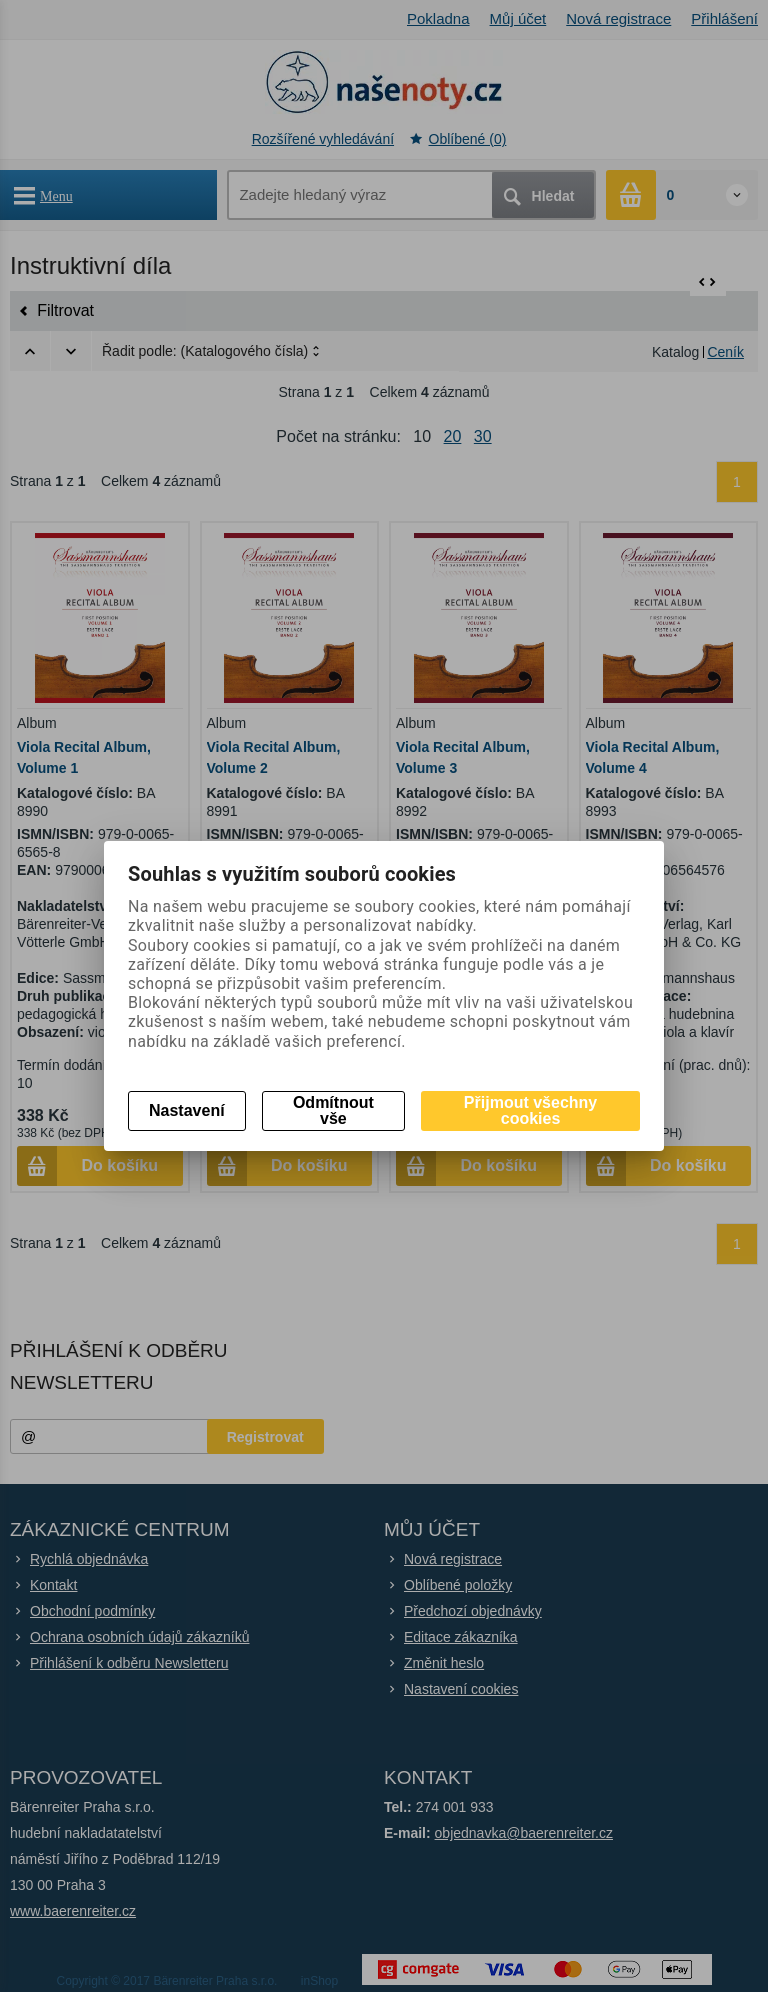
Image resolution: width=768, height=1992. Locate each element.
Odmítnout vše (333, 1110)
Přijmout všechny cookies (530, 1110)
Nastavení (187, 1110)
